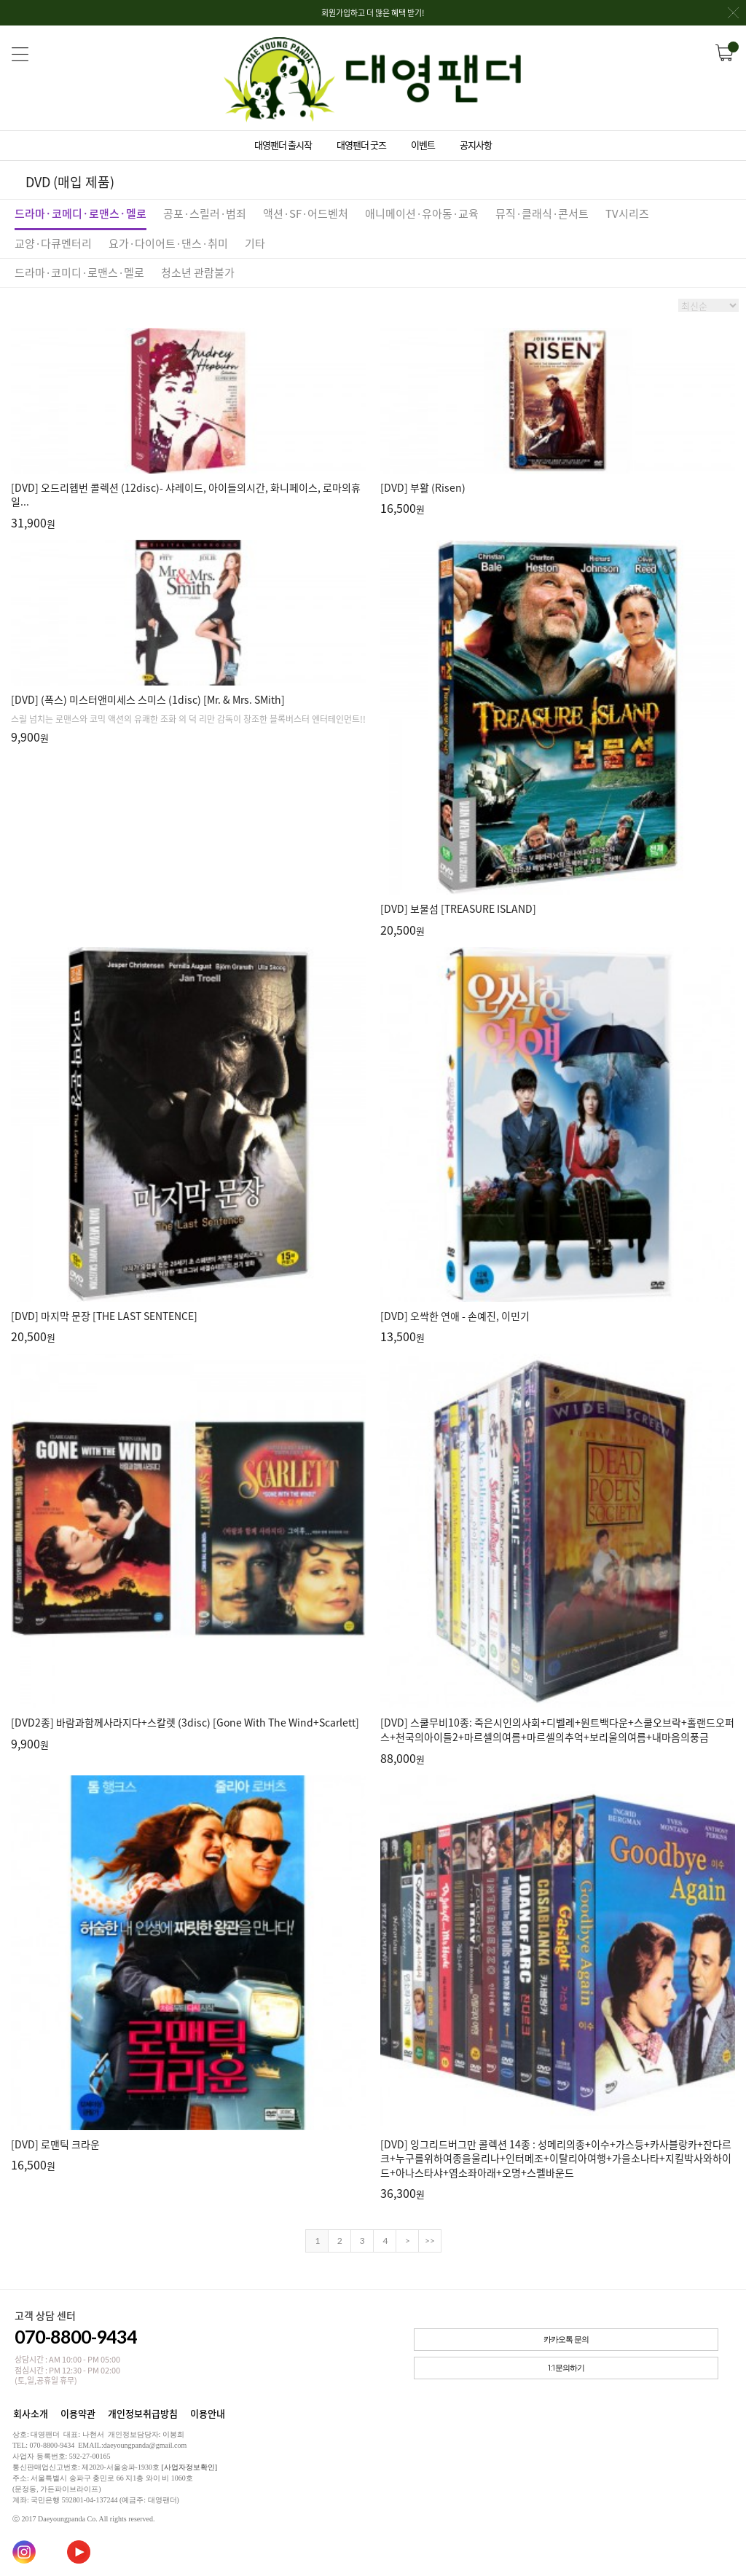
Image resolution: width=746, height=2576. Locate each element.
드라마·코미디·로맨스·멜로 (79, 272)
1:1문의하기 (565, 2368)
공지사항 (476, 145)
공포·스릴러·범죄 (204, 213)
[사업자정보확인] (189, 2467)
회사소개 (30, 2413)
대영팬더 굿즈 (361, 145)
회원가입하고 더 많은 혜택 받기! (530, 16)
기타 (255, 243)
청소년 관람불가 (198, 272)
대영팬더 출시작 (283, 145)
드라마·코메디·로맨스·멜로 (80, 213)
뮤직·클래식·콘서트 (542, 213)
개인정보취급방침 (143, 2413)
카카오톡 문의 (566, 2339)
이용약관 (77, 2413)
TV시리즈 (627, 213)
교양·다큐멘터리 (53, 243)
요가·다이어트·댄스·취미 (168, 243)
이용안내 (207, 2413)
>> (430, 2240)
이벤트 (423, 145)
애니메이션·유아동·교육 (422, 213)
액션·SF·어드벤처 (305, 213)
